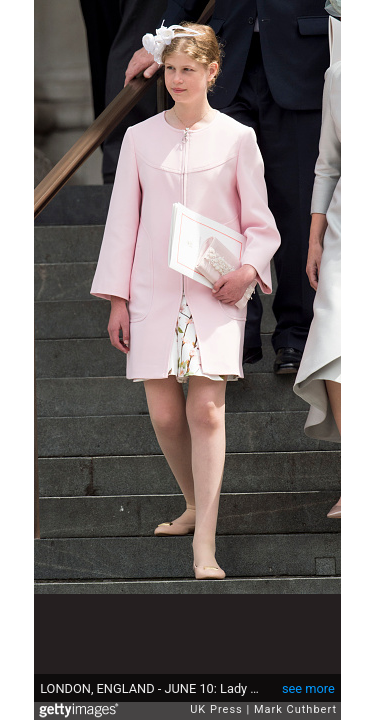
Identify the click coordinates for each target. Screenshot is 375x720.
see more (308, 688)
